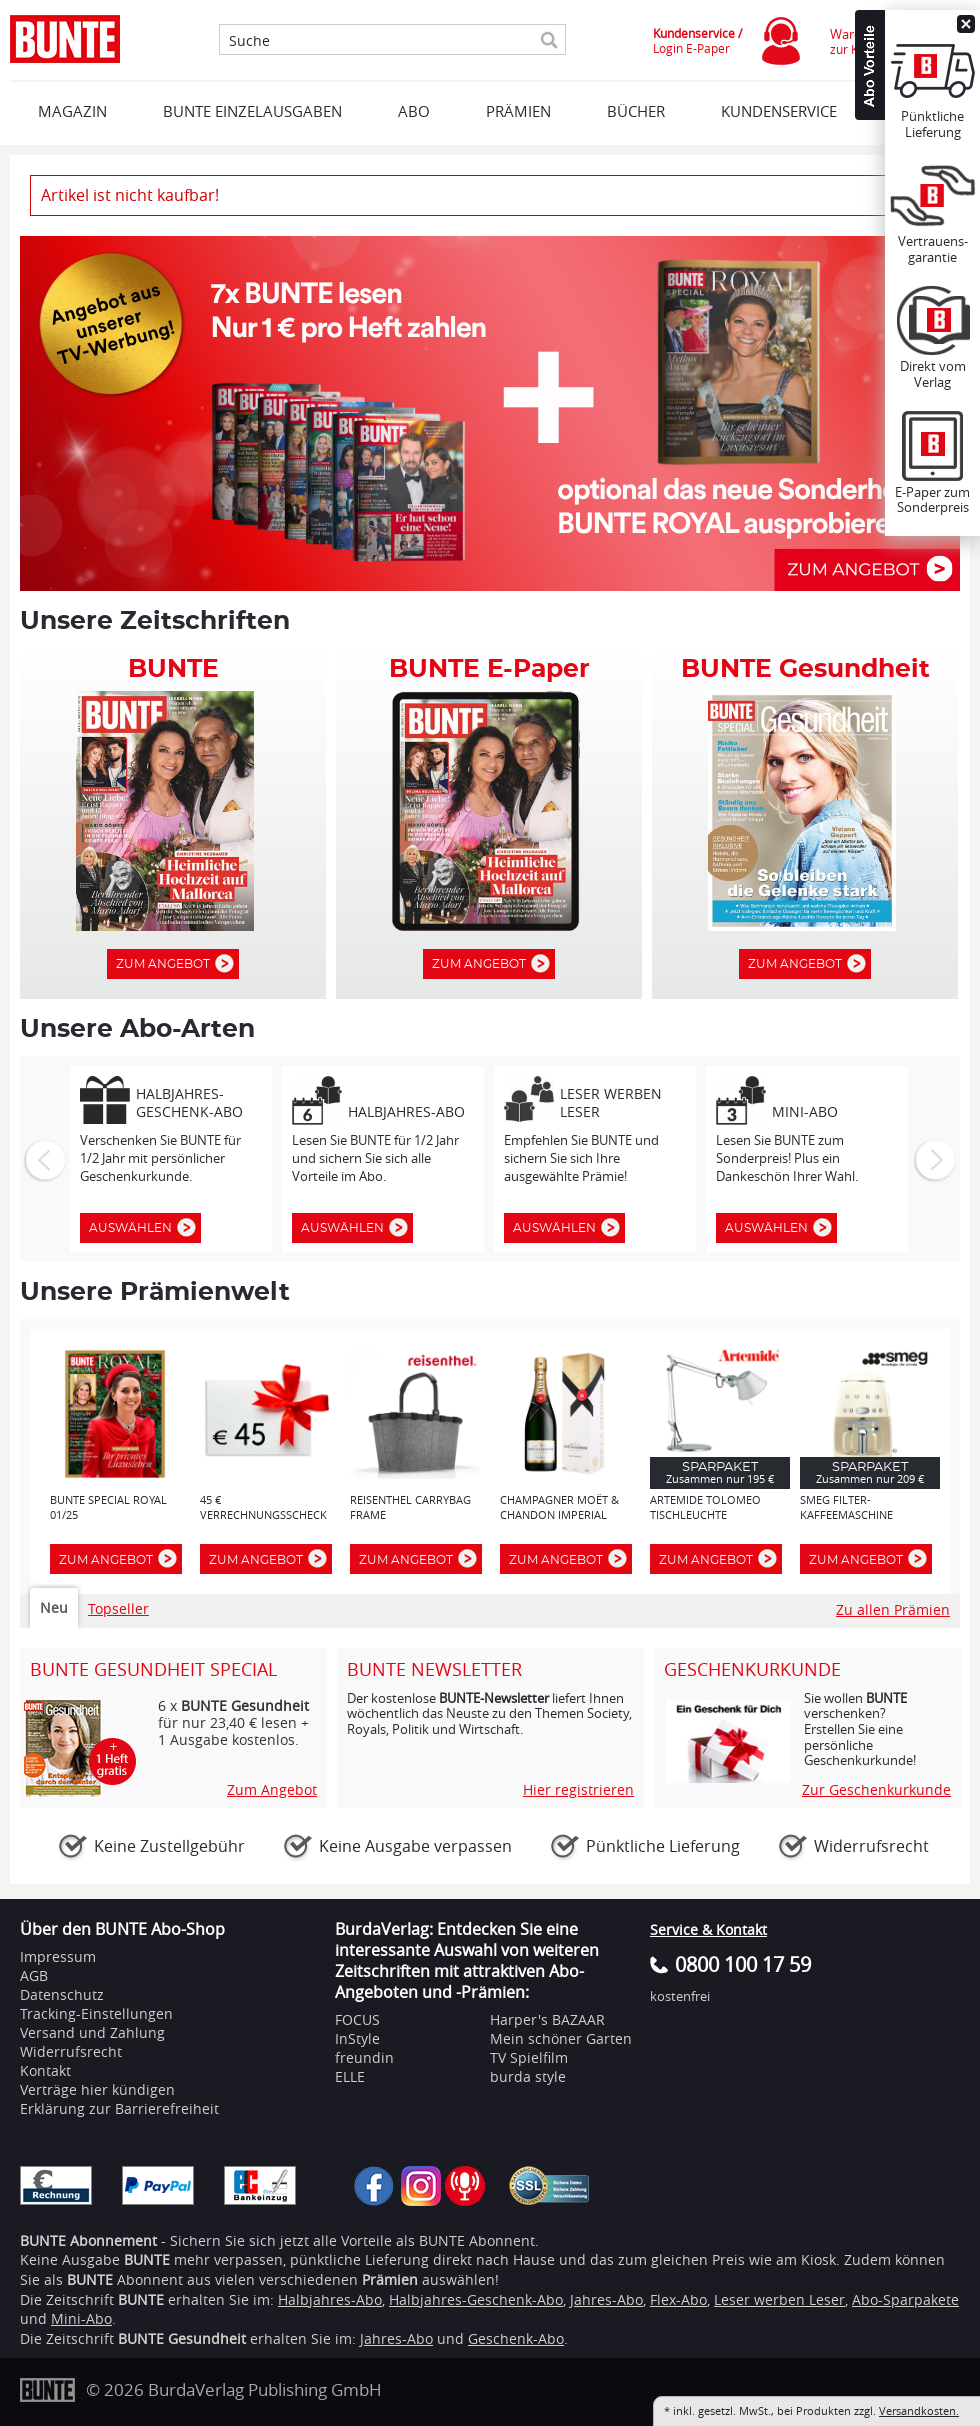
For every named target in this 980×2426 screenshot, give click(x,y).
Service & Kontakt (708, 1929)
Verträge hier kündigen (97, 2089)
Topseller (118, 1608)
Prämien (518, 111)
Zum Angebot (167, 964)
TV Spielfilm (529, 2057)
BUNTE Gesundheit (182, 2338)
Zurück (43, 1159)
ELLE (350, 2076)
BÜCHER (636, 111)
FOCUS (357, 2019)
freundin (364, 2057)
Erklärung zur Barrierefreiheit (119, 2108)
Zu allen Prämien (893, 1609)
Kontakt (45, 2070)
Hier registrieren (578, 1790)
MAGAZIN (72, 111)
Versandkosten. (919, 2410)
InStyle (357, 2038)
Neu (54, 1607)
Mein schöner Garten (561, 2038)
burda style (528, 2076)
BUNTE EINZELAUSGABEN (252, 111)
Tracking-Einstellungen (96, 2013)
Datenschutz (62, 1994)
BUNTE (141, 2299)
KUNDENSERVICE (779, 111)
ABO (414, 111)
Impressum (58, 1956)
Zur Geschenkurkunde (876, 1790)
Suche (249, 41)
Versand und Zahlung (92, 2032)
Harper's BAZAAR (547, 2019)
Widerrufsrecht (71, 2051)
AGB (34, 1975)
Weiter (933, 1159)
